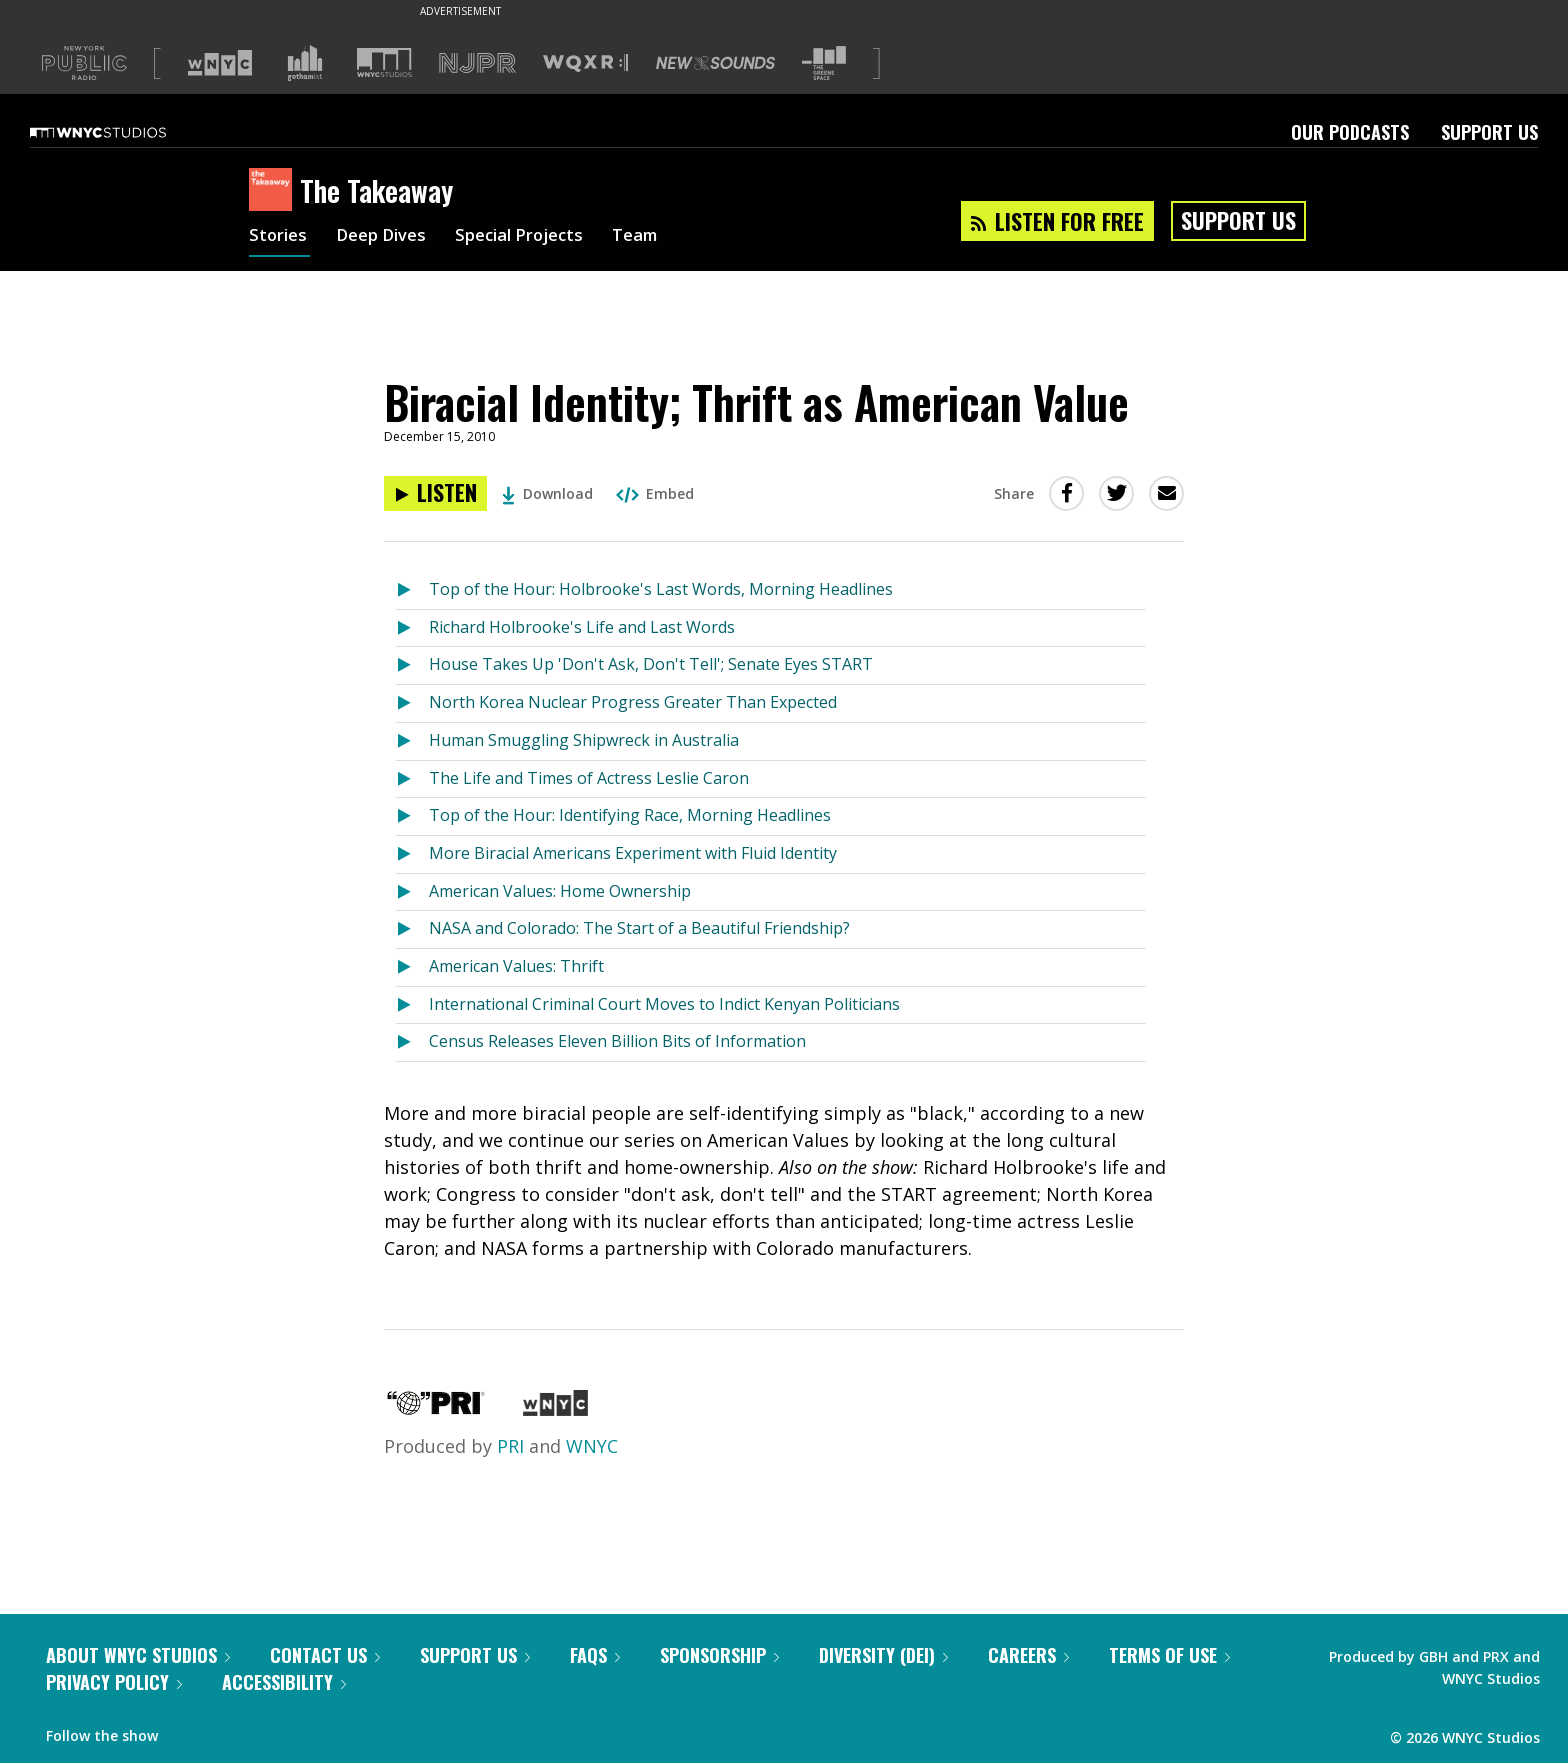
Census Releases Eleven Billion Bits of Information (617, 1041)
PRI (510, 1446)
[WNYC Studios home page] (123, 132)
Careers (1028, 1655)
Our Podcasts (1350, 132)
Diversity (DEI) (883, 1655)
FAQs (595, 1655)
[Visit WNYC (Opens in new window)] (220, 63)
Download (547, 493)
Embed (655, 493)
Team (660, 238)
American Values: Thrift (516, 966)
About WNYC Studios (138, 1655)
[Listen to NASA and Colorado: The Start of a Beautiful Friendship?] (412, 929)
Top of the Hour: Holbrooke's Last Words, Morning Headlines (661, 589)
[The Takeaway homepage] (274, 191)
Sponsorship (719, 1655)
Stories (279, 238)
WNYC (592, 1446)
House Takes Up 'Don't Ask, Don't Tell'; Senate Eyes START (651, 664)
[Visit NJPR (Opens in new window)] (477, 63)
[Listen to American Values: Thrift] (412, 967)
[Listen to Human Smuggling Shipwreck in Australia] (412, 741)
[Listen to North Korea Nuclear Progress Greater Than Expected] (412, 703)
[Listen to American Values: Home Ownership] (412, 892)
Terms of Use (1169, 1655)
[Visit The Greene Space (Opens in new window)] (824, 63)
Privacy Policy (114, 1682)
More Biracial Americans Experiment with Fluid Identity (633, 853)
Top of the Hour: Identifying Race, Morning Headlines (630, 815)
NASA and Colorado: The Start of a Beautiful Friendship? (639, 928)
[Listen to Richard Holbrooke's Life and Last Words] (412, 628)
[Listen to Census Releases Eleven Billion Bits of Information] (412, 1042)
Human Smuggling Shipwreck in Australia (584, 740)
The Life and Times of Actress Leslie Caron (589, 778)
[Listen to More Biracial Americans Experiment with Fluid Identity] (412, 854)
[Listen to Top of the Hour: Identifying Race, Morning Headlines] (412, 816)
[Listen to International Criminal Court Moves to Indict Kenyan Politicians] (412, 1005)
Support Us (1489, 132)
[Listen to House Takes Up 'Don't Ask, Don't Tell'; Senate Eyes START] (412, 665)
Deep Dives (388, 238)
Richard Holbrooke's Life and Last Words (582, 627)
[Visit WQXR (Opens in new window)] (585, 63)
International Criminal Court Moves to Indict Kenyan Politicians (664, 1004)
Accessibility (284, 1682)
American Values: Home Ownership (560, 891)
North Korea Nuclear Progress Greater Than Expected (633, 702)
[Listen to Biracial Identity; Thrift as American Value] (435, 493)
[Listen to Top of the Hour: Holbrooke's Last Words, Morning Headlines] (412, 590)
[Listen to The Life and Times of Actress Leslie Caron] (412, 779)
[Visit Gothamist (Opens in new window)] (305, 63)
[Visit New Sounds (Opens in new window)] (715, 63)
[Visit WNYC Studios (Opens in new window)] (384, 62)
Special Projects (536, 238)
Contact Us (325, 1655)
